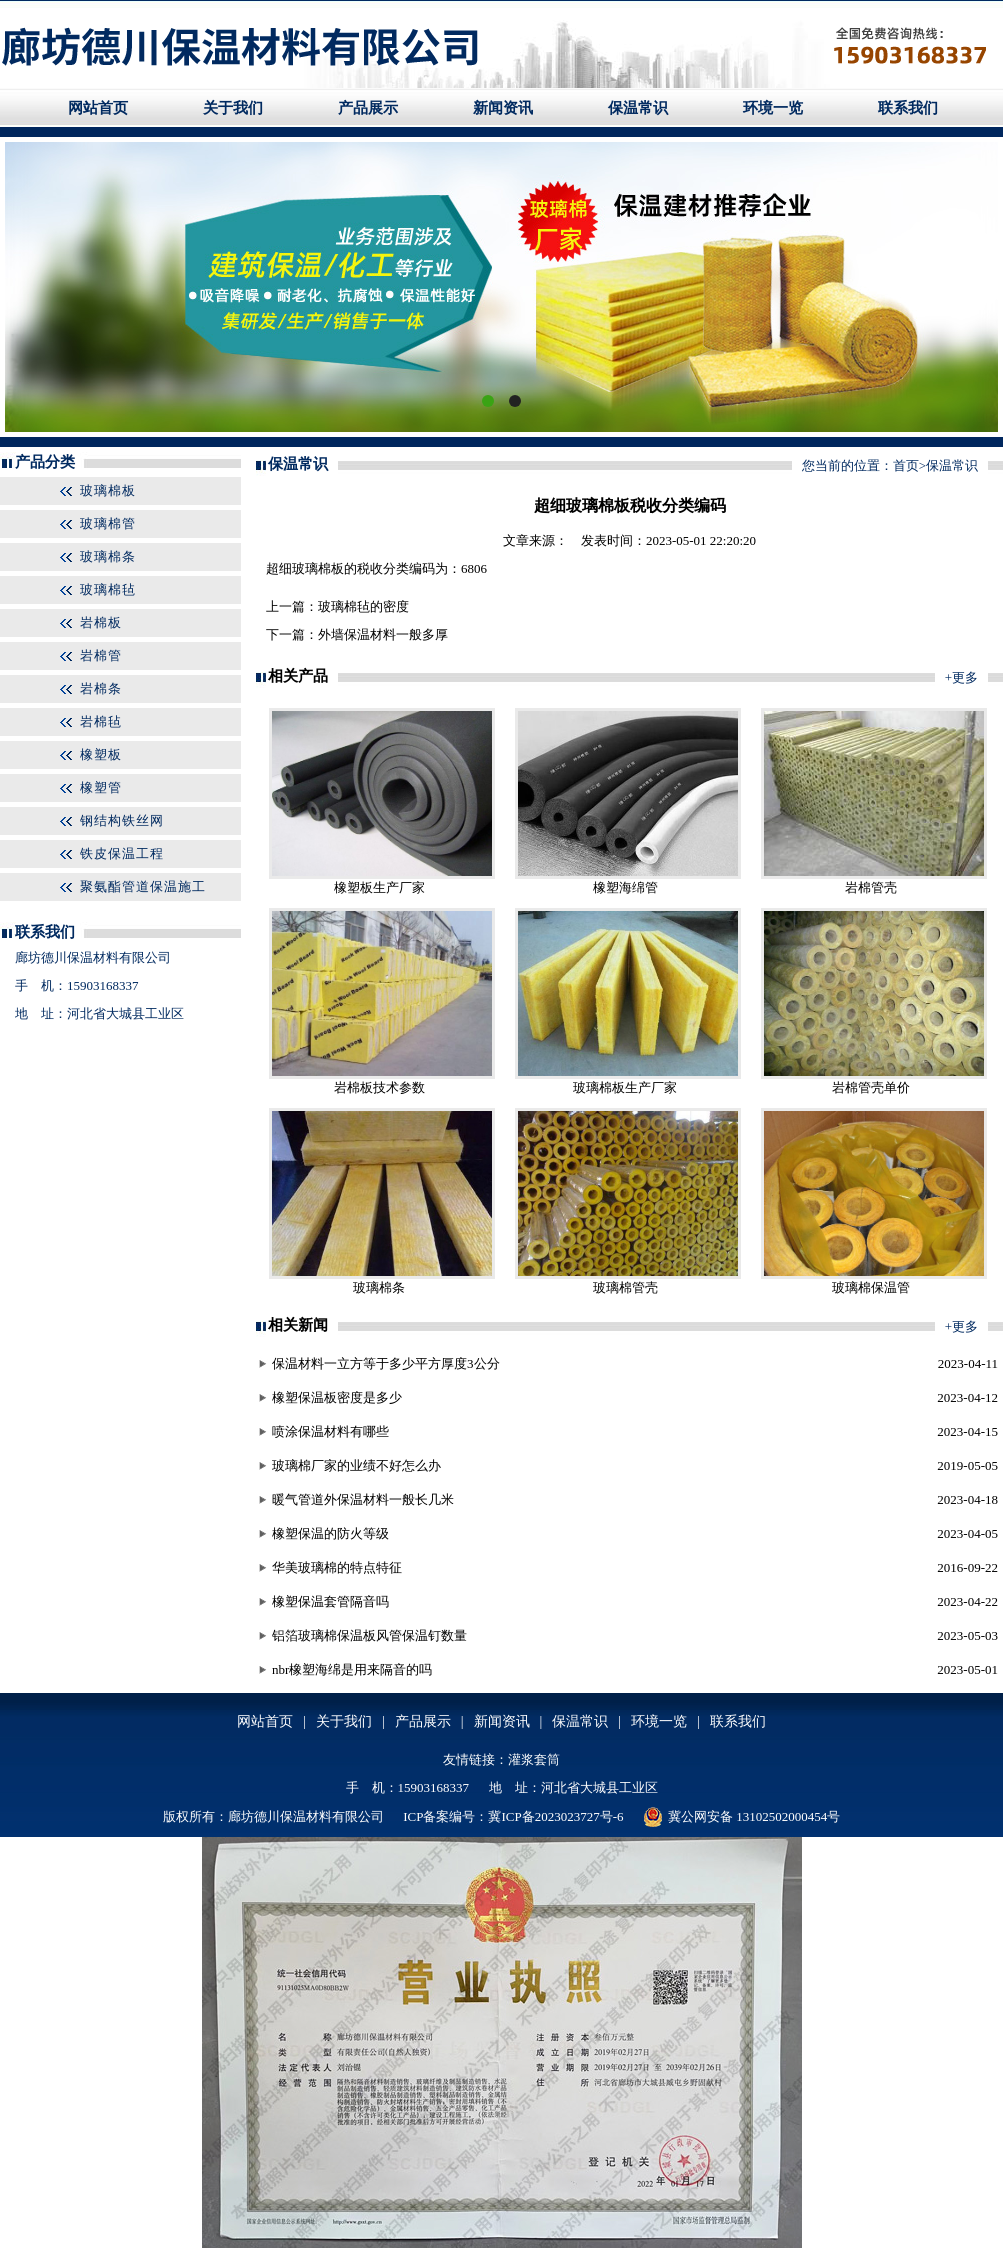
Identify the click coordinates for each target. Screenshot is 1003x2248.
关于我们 (233, 108)
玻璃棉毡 (108, 589)
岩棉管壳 (871, 887)
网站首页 (98, 108)
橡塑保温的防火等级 (330, 1533)
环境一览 (773, 108)
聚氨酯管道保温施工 (143, 886)
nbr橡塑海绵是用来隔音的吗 (352, 1669)
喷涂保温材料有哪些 (330, 1431)
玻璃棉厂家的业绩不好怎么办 (356, 1465)
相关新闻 (298, 1325)
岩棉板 (101, 622)
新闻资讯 (503, 108)
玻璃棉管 (108, 523)
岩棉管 (101, 655)
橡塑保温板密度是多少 (337, 1397)
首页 (906, 465)
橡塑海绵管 (625, 887)
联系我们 (908, 108)
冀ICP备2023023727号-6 (555, 1816)
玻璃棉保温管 (871, 1287)
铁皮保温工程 (122, 853)
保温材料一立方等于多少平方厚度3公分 (386, 1363)
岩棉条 (101, 688)
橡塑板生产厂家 (379, 887)
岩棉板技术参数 (379, 1087)
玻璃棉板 (108, 490)
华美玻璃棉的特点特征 (337, 1567)
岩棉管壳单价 (871, 1087)
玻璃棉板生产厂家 (625, 1087)
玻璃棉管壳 (625, 1287)
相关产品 (298, 676)
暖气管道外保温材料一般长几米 (363, 1499)
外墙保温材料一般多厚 (383, 634)
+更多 (961, 677)
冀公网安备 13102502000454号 (741, 1817)
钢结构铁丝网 (122, 820)
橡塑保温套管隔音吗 (330, 1601)
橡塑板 (101, 754)
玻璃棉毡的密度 (363, 606)
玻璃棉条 (108, 556)
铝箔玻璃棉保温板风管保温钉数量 (369, 1635)
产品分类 (45, 462)
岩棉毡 (101, 721)
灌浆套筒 (534, 1759)
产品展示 (368, 108)
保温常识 (638, 108)
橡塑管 (101, 787)
